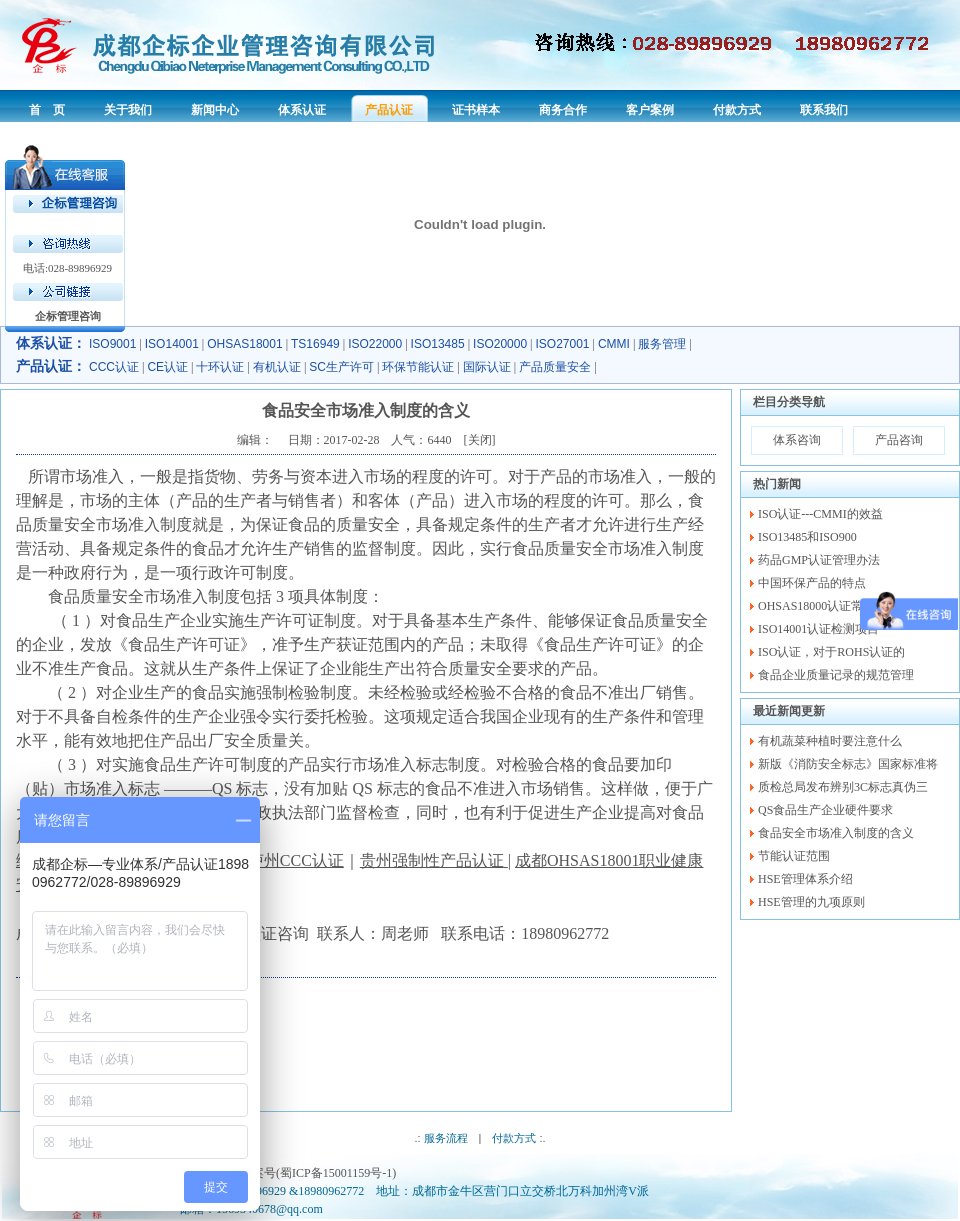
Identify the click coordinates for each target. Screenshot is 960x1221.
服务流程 (446, 1138)
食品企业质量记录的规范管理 (836, 675)
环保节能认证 (418, 367)
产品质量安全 (555, 367)
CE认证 (167, 367)
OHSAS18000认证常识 (816, 606)
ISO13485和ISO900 (807, 537)
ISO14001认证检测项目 (818, 629)
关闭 (480, 440)
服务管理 (662, 344)
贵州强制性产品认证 (432, 860)
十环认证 (220, 367)
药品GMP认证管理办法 (819, 560)
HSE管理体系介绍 (805, 879)
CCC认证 (114, 367)
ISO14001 (172, 344)
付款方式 (514, 1138)
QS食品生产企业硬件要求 (825, 810)
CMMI (614, 344)
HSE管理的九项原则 (811, 902)
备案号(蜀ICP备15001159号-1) (318, 1173)
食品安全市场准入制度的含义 (836, 833)
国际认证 (487, 367)
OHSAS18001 (244, 344)
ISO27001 (563, 344)
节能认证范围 (794, 856)
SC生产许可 (341, 367)
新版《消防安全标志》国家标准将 (848, 764)
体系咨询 (797, 440)
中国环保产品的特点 (812, 583)
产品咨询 (899, 440)
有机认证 (277, 367)
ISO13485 (438, 344)
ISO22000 (375, 344)
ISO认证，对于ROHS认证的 (831, 652)
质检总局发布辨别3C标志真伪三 (843, 787)
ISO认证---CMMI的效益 (820, 514)
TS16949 (315, 344)
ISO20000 (500, 344)
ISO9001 (112, 344)
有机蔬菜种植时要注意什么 (830, 741)
